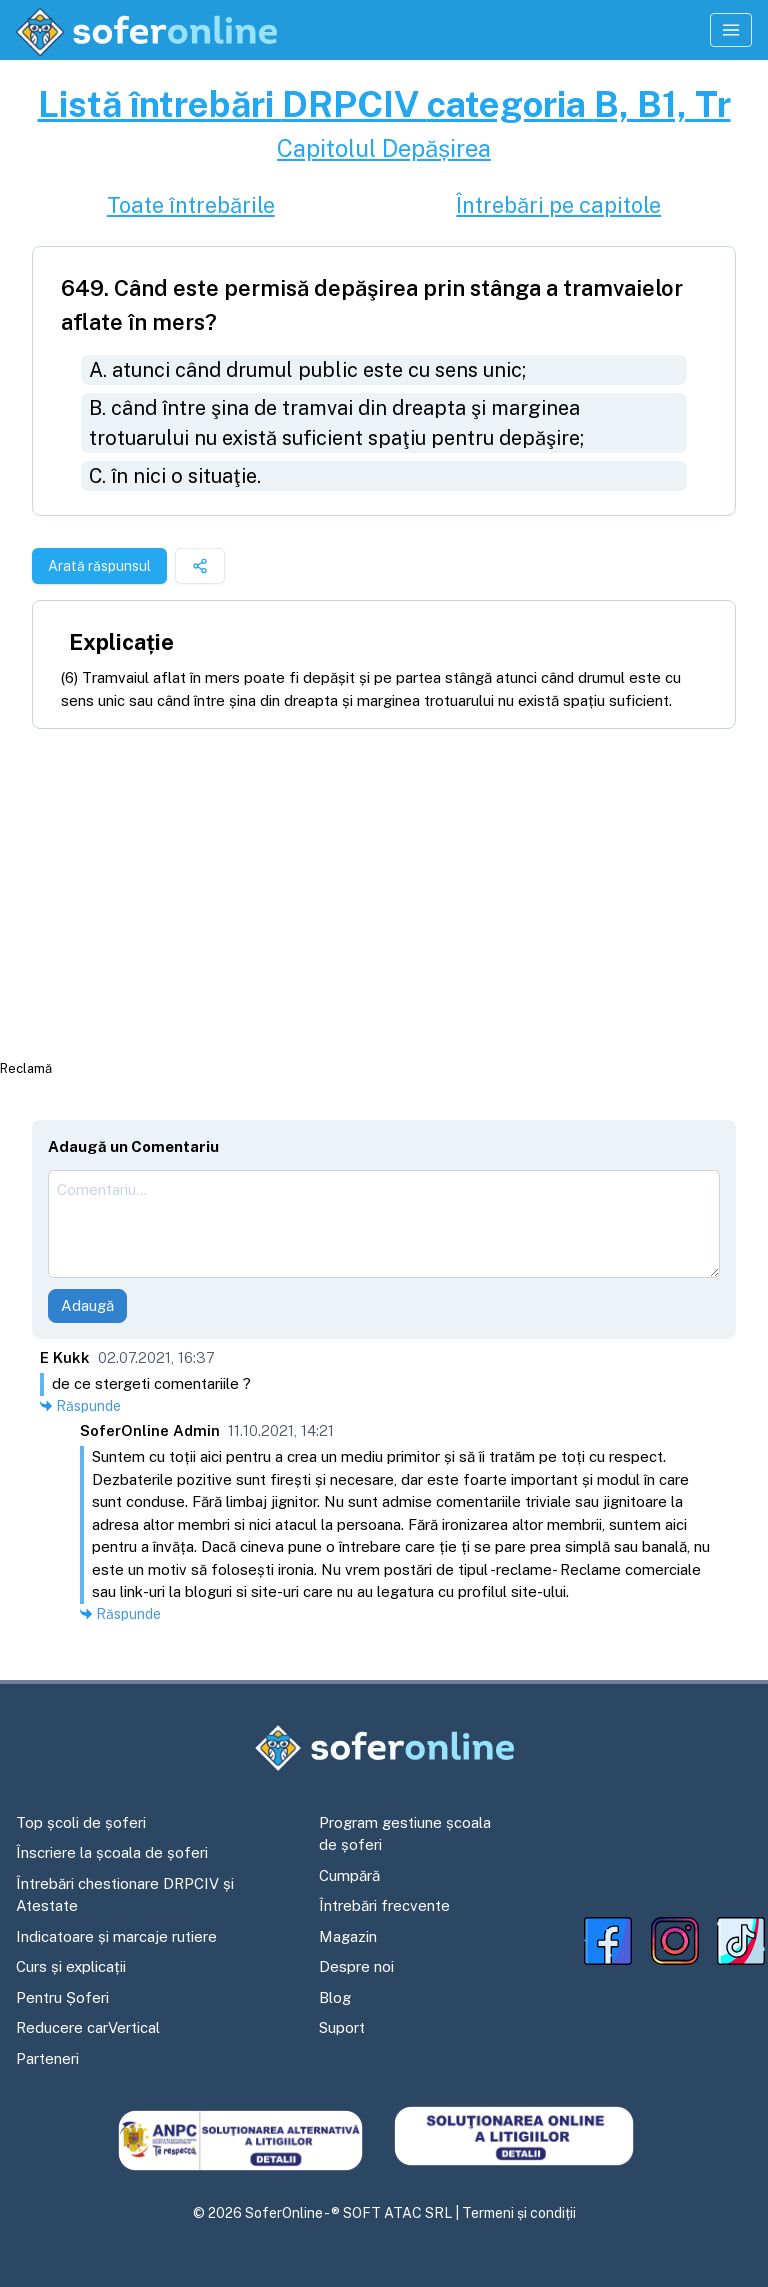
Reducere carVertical (88, 2027)
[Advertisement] (384, 893)
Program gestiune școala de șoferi (405, 1834)
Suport (342, 2027)
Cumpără (349, 1875)
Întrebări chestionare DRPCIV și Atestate (125, 1895)
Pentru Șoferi (62, 1997)
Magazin (348, 1936)
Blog (335, 1997)
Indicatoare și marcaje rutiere (116, 1936)
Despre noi (356, 1966)
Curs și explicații (71, 1966)
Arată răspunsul (99, 566)
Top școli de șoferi (81, 1822)
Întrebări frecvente (384, 1905)
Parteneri (47, 2058)
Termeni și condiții (519, 2213)
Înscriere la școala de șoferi (112, 1852)
